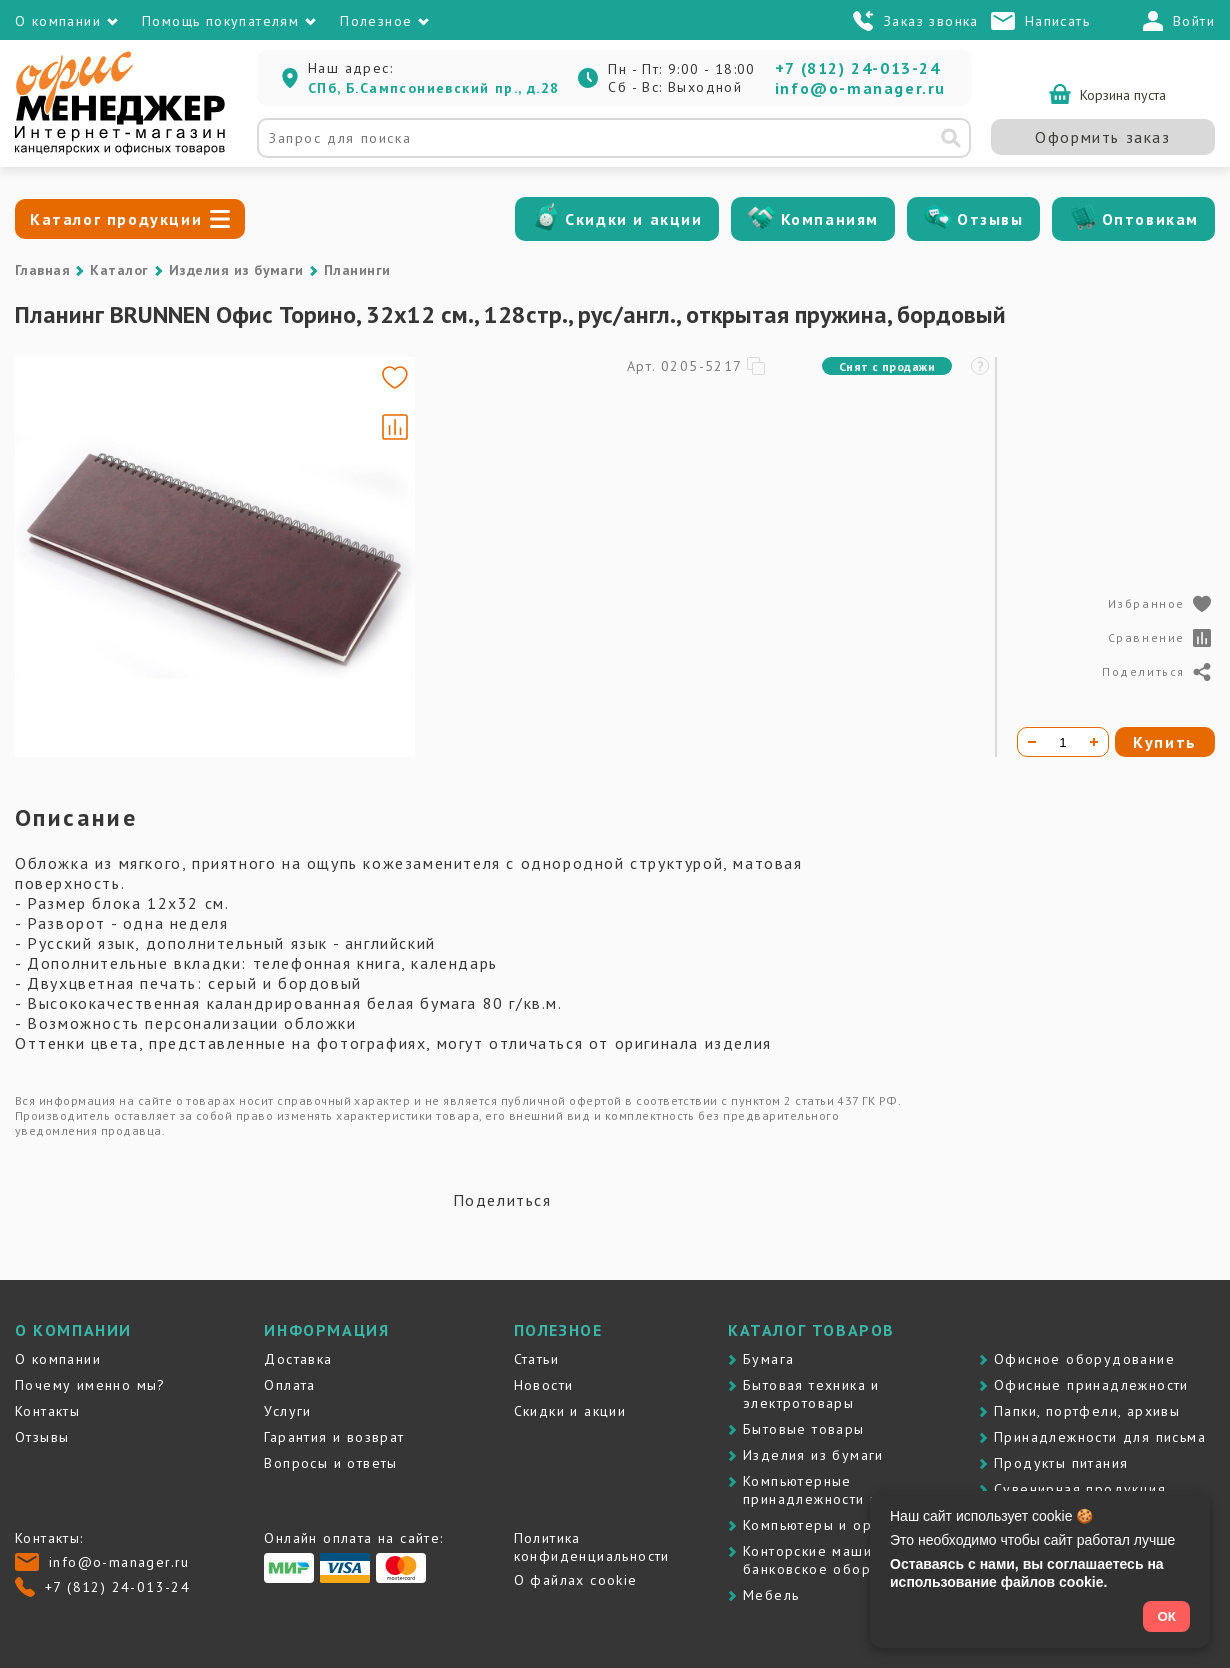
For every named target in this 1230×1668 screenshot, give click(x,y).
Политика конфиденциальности (592, 1547)
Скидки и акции (633, 219)
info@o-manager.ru (860, 88)
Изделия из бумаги (236, 270)
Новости (544, 1385)
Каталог (119, 270)
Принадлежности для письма (1100, 1437)
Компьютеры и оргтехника (839, 1525)
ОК (1166, 1616)
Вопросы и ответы (330, 1463)
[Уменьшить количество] (1032, 742)
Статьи (536, 1359)
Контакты (47, 1411)
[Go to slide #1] (73, 557)
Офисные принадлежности (1091, 1385)
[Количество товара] (1063, 742)
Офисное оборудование (1084, 1359)
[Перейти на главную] (120, 150)
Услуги (287, 1411)
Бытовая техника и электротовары (811, 1394)
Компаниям (830, 219)
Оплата (289, 1385)
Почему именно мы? (90, 1385)
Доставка (298, 1359)
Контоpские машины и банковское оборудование (842, 1560)
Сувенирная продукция (1080, 1489)
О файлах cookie (576, 1580)
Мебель (771, 1595)
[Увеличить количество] (1094, 742)
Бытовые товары (804, 1429)
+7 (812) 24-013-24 (858, 68)
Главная (42, 270)
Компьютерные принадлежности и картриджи (852, 1490)
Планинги (357, 270)
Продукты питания (1061, 1463)
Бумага (768, 1359)
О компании (58, 1359)
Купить (1165, 742)
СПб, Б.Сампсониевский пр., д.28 (433, 88)
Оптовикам (1150, 219)
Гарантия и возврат (334, 1437)
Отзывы (990, 219)
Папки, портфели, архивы (1087, 1411)
